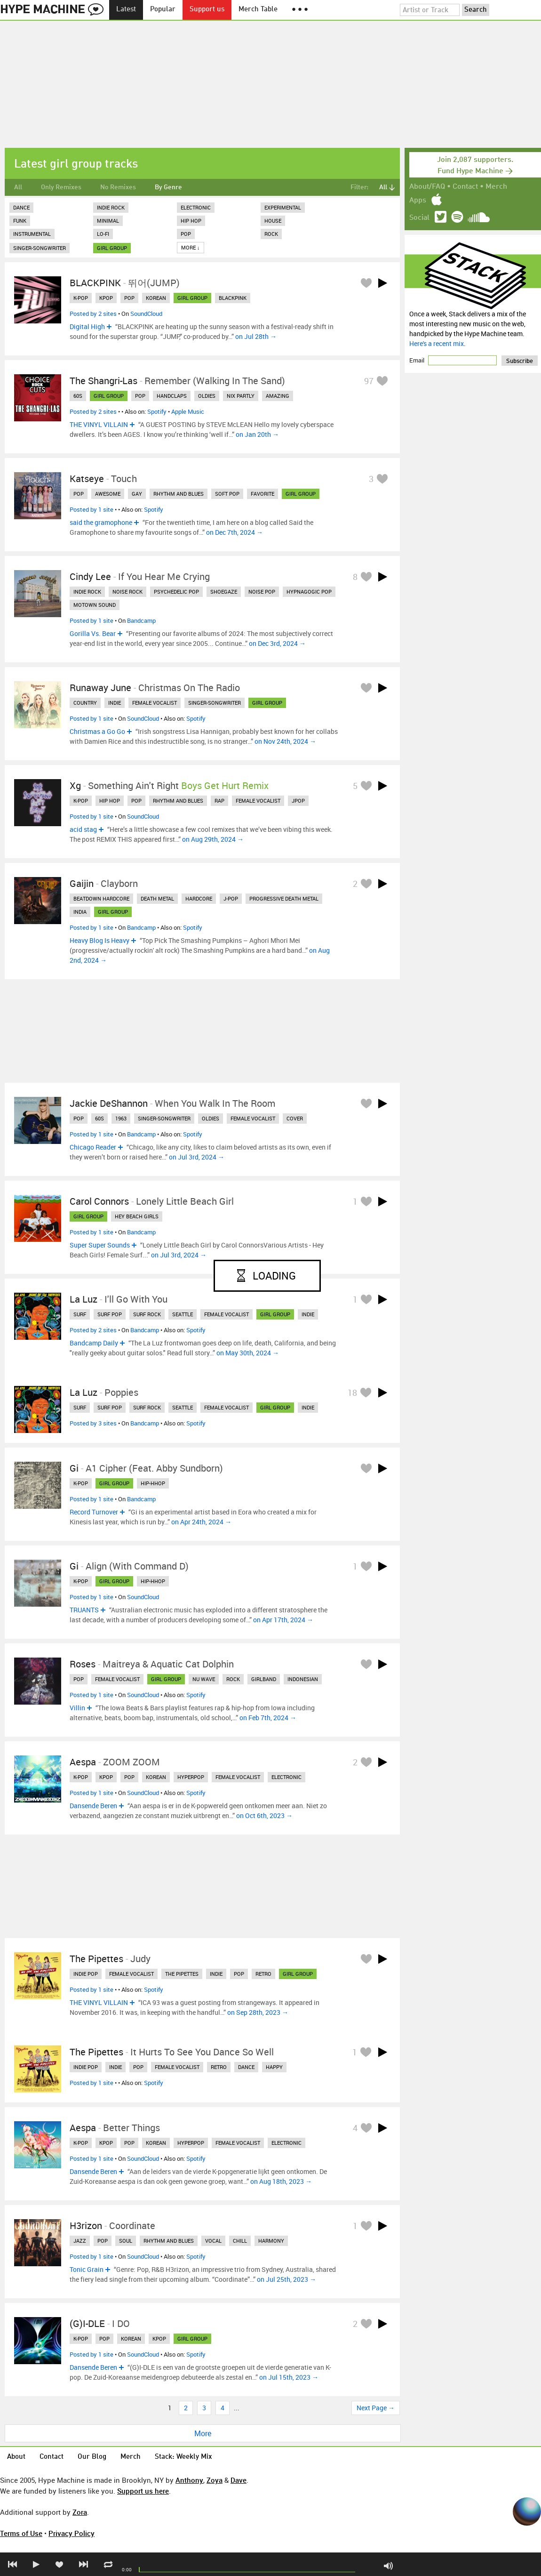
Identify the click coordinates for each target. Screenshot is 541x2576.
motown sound (94, 604)
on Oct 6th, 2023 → (264, 1815)
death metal (157, 898)
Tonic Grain (86, 2269)
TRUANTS (84, 1609)
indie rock (87, 591)
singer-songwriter (214, 702)
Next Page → (376, 2407)
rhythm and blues (178, 493)
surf (79, 1314)
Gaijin (82, 883)
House (272, 220)
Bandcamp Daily (94, 1342)
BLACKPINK (95, 282)
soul (125, 2240)
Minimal (108, 220)
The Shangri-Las (103, 380)
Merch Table (258, 9)
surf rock (147, 1314)
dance (246, 2066)
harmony (271, 2240)
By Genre (168, 187)
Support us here (143, 2491)
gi (74, 1566)
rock (233, 1678)
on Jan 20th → (257, 434)
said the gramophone (101, 522)
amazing (277, 395)
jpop (298, 800)
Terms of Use (21, 2533)
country (85, 702)
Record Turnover (94, 1511)
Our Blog (92, 2457)
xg (75, 785)
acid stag (83, 829)
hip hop (109, 800)
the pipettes (182, 1973)
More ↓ (190, 247)
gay (137, 493)
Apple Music (187, 411)
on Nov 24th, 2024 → (285, 741)
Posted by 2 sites (93, 313)
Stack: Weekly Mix (183, 2457)
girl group (112, 247)
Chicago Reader (93, 1147)
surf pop (109, 1314)
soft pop (227, 493)
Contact (465, 187)
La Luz (83, 1299)
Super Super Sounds (100, 1244)
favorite (262, 493)
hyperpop (190, 1776)
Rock (271, 233)
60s (77, 395)
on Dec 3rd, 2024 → (277, 643)
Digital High (87, 326)
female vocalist (154, 702)
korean (156, 297)
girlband (263, 1678)
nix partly (241, 395)
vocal (213, 2240)
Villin (77, 1707)
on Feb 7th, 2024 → (267, 1717)
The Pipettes (96, 1958)
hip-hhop (153, 1483)
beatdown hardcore (101, 898)
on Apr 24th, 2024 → (201, 1521)
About (16, 2457)
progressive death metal (283, 898)
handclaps (172, 395)
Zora (79, 2512)
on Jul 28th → (256, 336)
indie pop (85, 1973)
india (80, 911)
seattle (182, 1314)
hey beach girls (137, 1216)
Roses (82, 1664)
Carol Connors (99, 1201)
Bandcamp (141, 620)
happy (274, 2066)
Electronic (196, 207)
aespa (83, 1761)
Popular (162, 9)
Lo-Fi (103, 233)
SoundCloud (146, 313)
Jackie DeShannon (109, 1103)
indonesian (302, 1678)
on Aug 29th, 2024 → (213, 839)
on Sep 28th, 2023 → (257, 2012)
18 (352, 1392)
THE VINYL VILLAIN (99, 424)
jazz (79, 2240)
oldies (206, 395)
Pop (186, 233)
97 (369, 381)
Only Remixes (61, 187)
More (202, 2433)
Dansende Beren (93, 1805)
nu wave (203, 1678)
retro (263, 1973)
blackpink (233, 297)
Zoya (215, 2480)
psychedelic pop (176, 591)
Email (417, 360)
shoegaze (223, 591)
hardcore (198, 898)
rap (219, 800)
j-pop (230, 898)
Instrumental (32, 233)
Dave (239, 2480)
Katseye (87, 478)
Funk (19, 220)
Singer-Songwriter (39, 247)
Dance (21, 207)
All (18, 187)
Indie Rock (111, 207)
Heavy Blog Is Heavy (99, 940)
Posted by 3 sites (93, 1423)
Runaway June (100, 687)
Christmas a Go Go (97, 731)
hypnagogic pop (309, 591)
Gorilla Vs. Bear (93, 633)
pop (129, 297)
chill (240, 2240)
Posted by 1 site (91, 509)
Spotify (157, 411)
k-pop (80, 297)
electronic (286, 1776)
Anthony (189, 2480)
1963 (121, 1118)
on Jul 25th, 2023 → (286, 2279)
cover (294, 1118)
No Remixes (118, 187)
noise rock (127, 591)
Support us (207, 9)
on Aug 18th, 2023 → (281, 2181)
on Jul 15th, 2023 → (288, 2377)
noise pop (261, 591)
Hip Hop (191, 220)
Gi (74, 1468)
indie (114, 702)
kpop (106, 297)
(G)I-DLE (87, 2323)
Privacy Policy (71, 2533)
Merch (496, 187)
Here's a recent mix (436, 343)
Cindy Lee (90, 576)
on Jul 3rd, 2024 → (196, 1156)
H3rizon (86, 2225)
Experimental (282, 207)
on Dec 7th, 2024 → (234, 532)
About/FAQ (427, 187)
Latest (126, 9)
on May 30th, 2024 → (247, 1352)
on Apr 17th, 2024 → (283, 1619)
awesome (107, 493)
